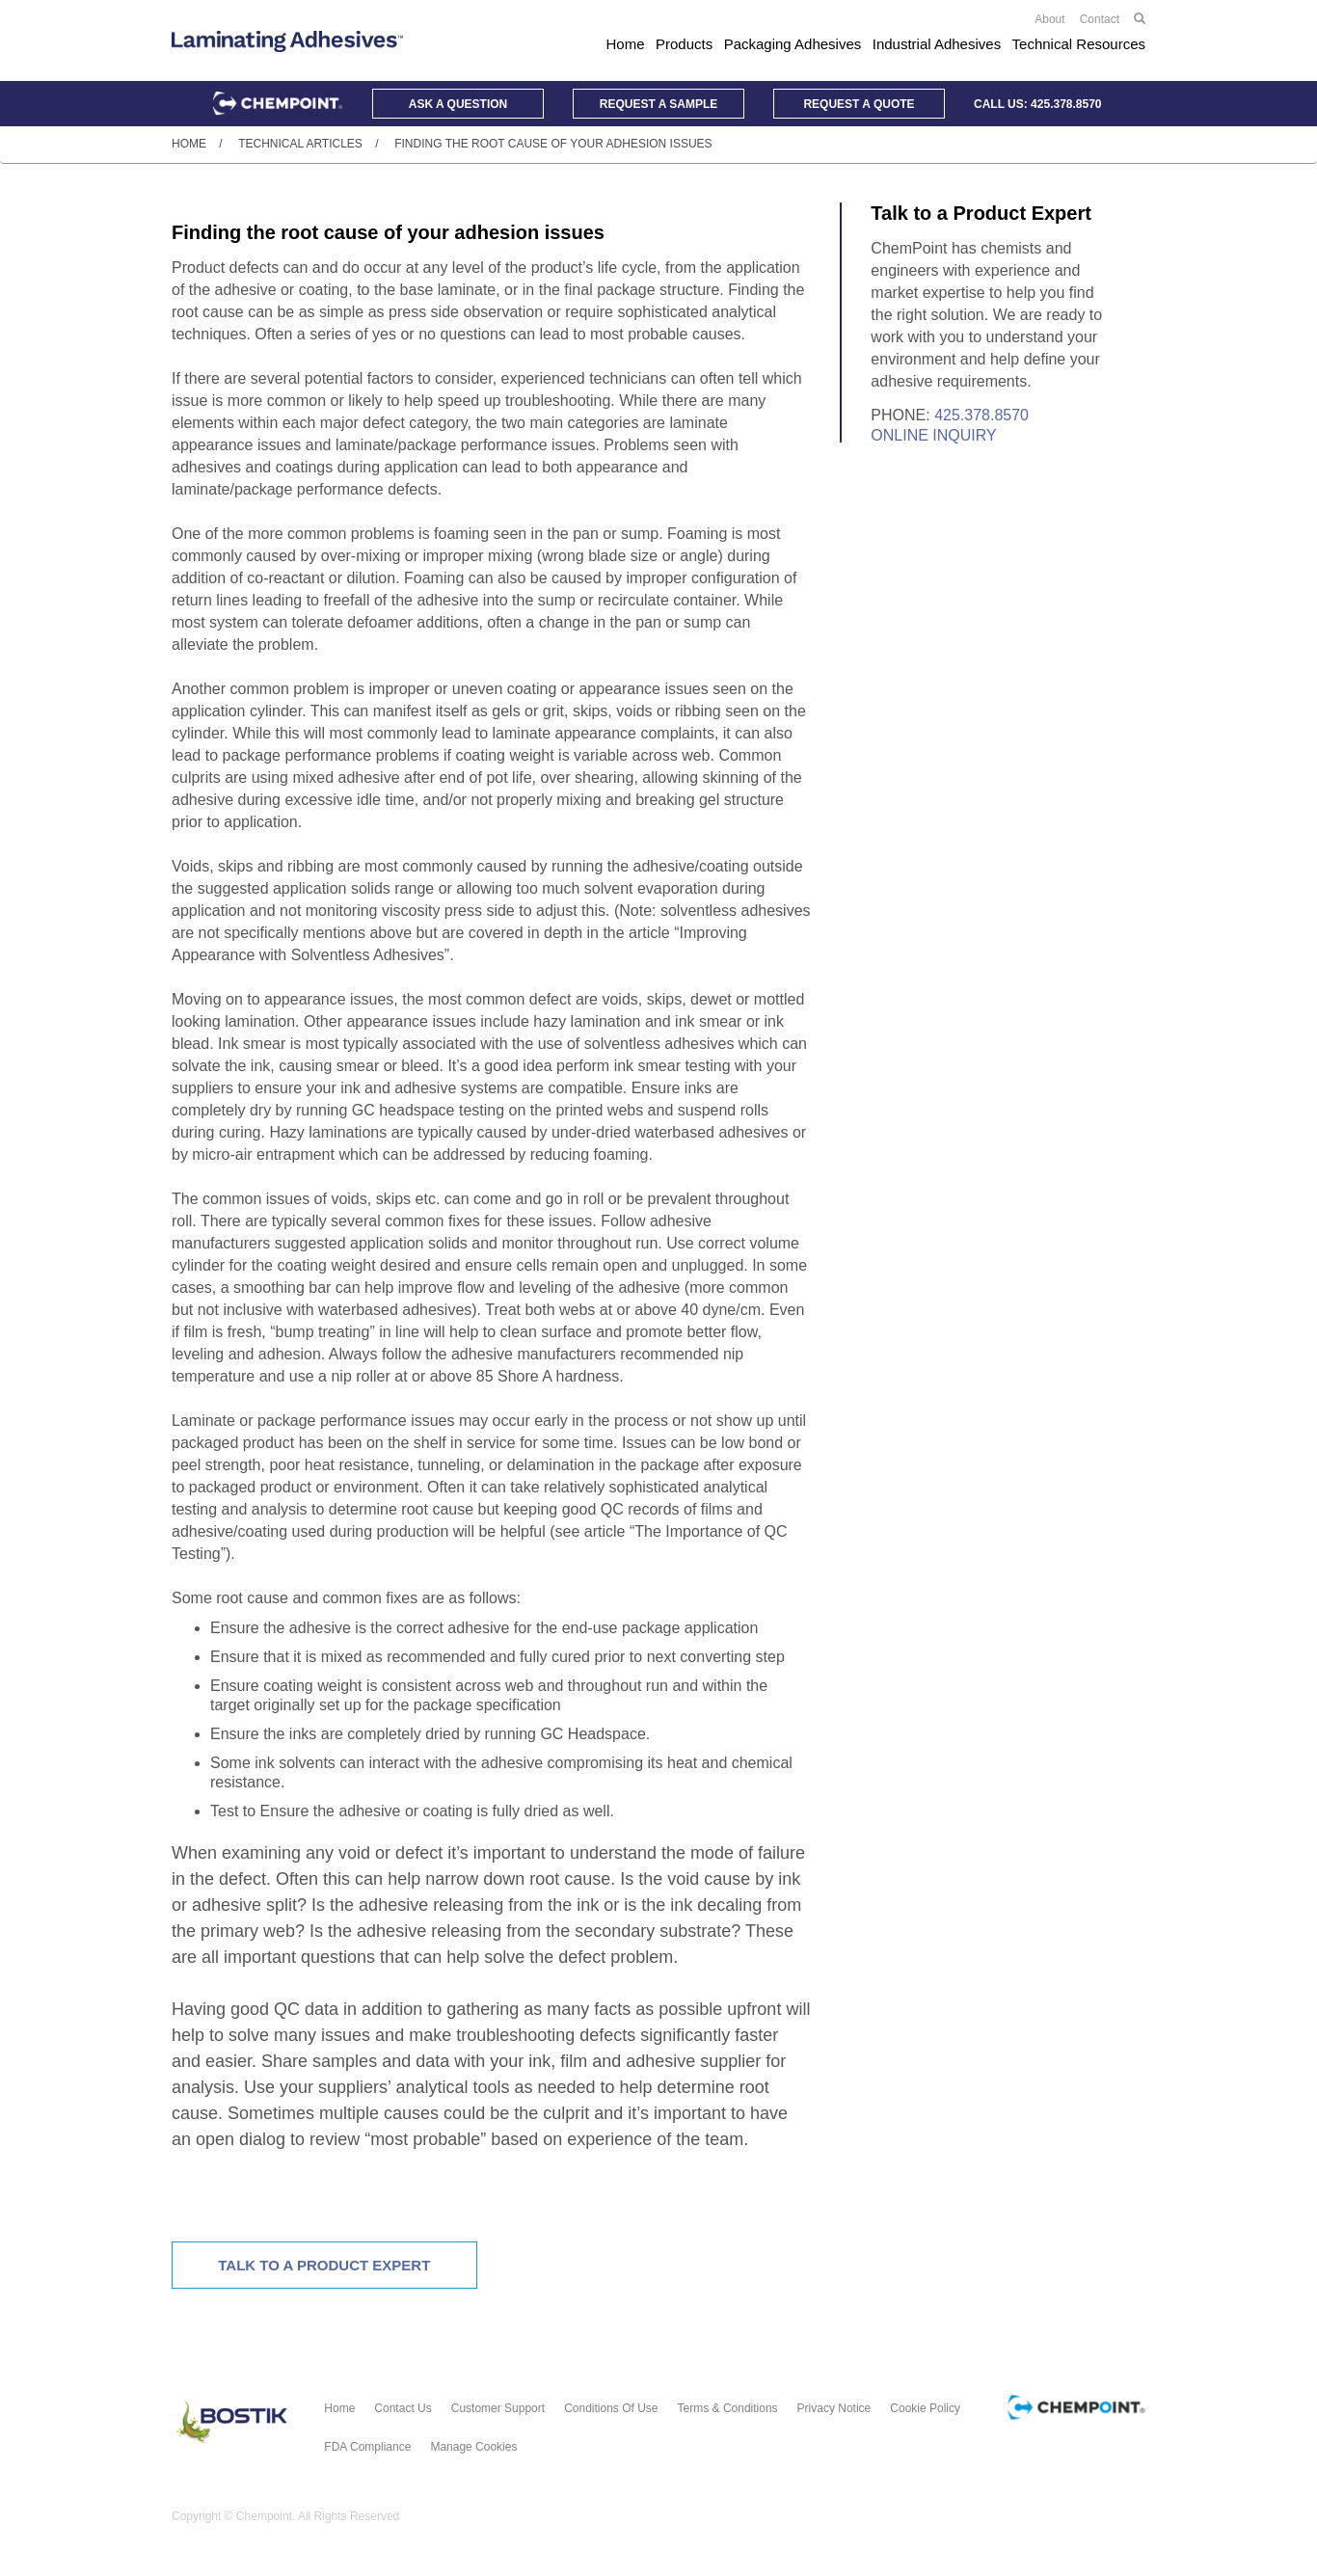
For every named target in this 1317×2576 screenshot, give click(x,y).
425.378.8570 (1066, 104)
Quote (858, 104)
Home (625, 44)
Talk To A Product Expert (324, 2265)
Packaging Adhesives (793, 44)
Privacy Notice (834, 2408)
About (1049, 19)
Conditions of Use (611, 2408)
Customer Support (498, 2408)
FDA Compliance (367, 2447)
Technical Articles (300, 143)
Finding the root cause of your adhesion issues (553, 143)
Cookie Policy (925, 2408)
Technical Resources (1078, 44)
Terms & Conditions (728, 2408)
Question (458, 104)
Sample (658, 104)
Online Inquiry (933, 435)
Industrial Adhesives (937, 44)
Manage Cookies (473, 2447)
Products (684, 44)
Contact (1099, 19)
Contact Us (402, 2408)
